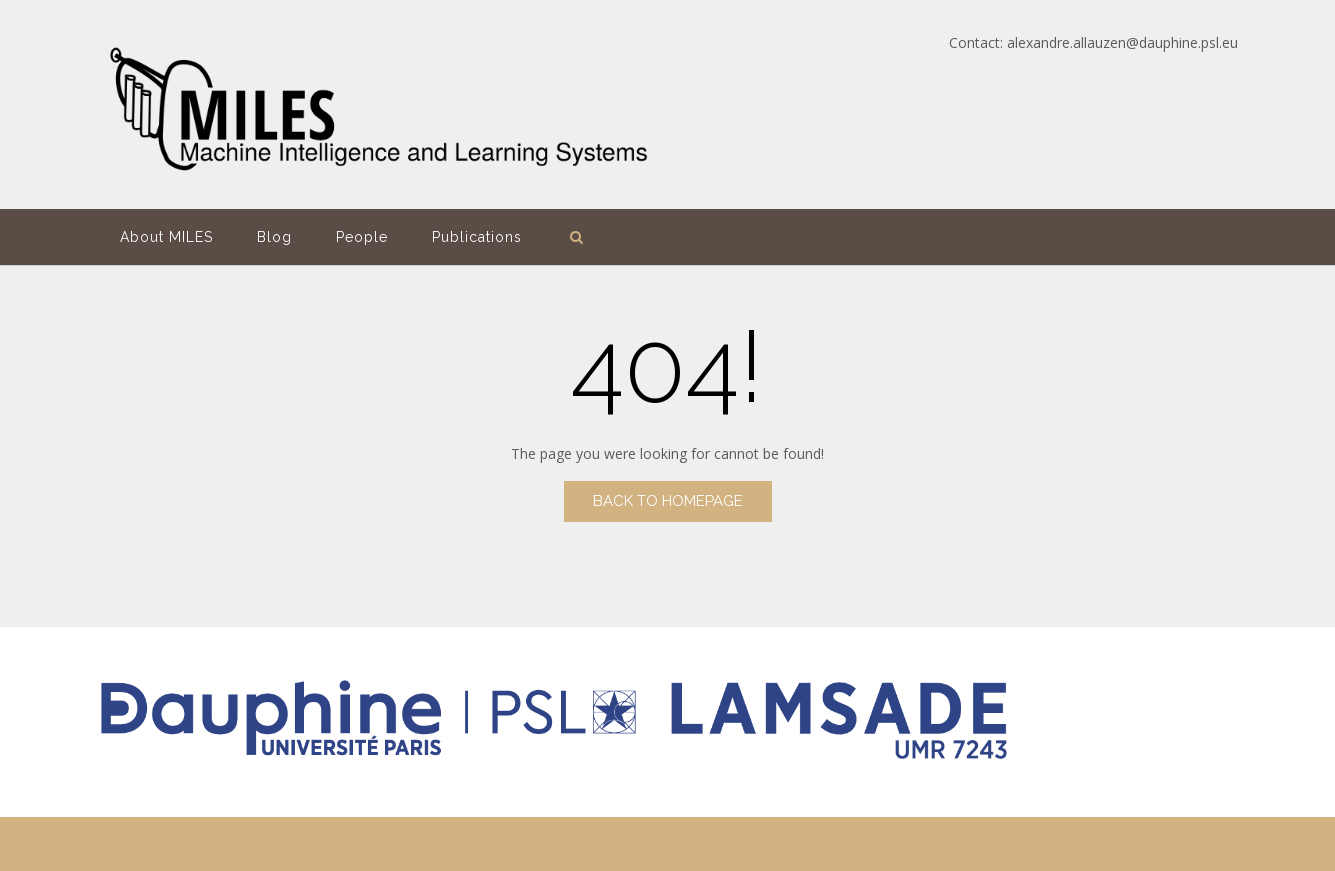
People (362, 237)
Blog (274, 237)
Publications (477, 237)
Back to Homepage (668, 501)
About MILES (166, 237)
